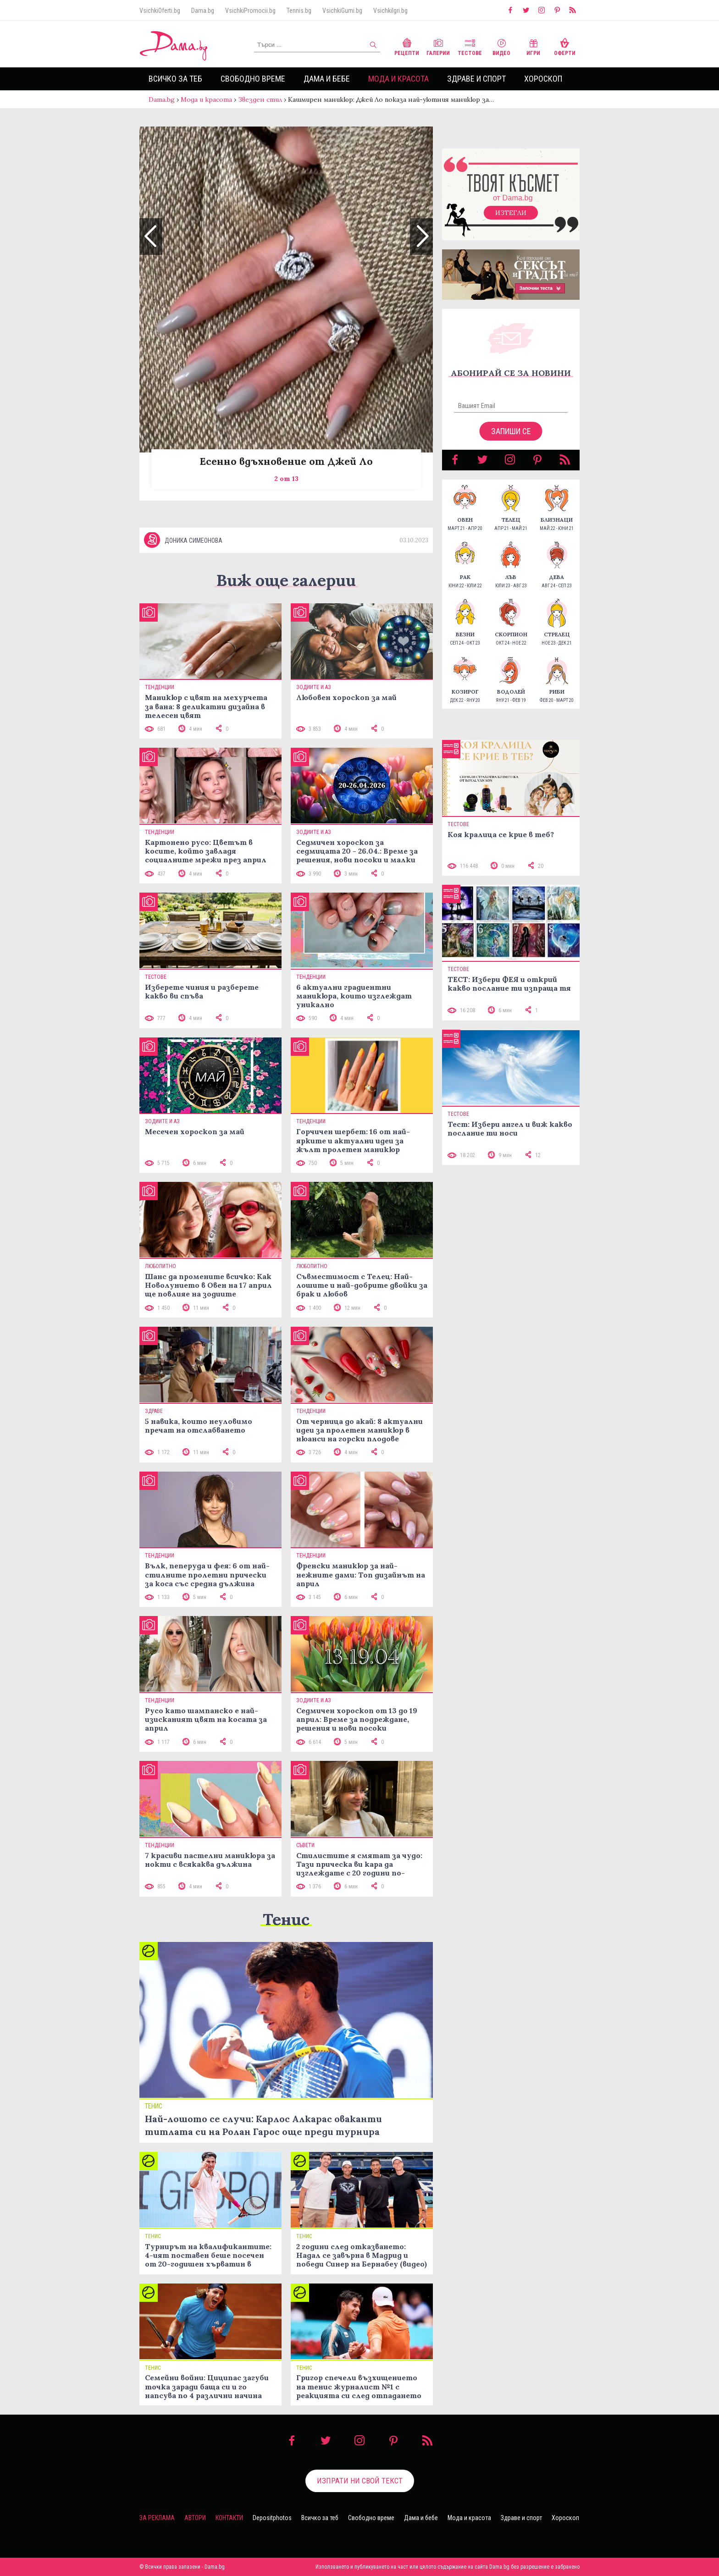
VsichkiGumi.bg (342, 10)
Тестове (470, 46)
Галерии (438, 46)
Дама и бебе (327, 78)
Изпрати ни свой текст (360, 2480)
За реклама (157, 2517)
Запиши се (511, 431)
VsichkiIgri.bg (390, 10)
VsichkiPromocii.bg (250, 10)
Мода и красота (398, 78)
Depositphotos (272, 2517)
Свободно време (253, 78)
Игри (533, 46)
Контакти (229, 2517)
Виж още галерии (286, 580)
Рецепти (406, 46)
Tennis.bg (299, 10)
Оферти (564, 46)
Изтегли (510, 213)
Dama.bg (202, 10)
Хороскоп (543, 78)
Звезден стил (260, 99)
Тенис (286, 1919)
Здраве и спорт (476, 78)
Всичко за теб (175, 78)
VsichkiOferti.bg (159, 10)
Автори (195, 2517)
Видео (501, 46)
